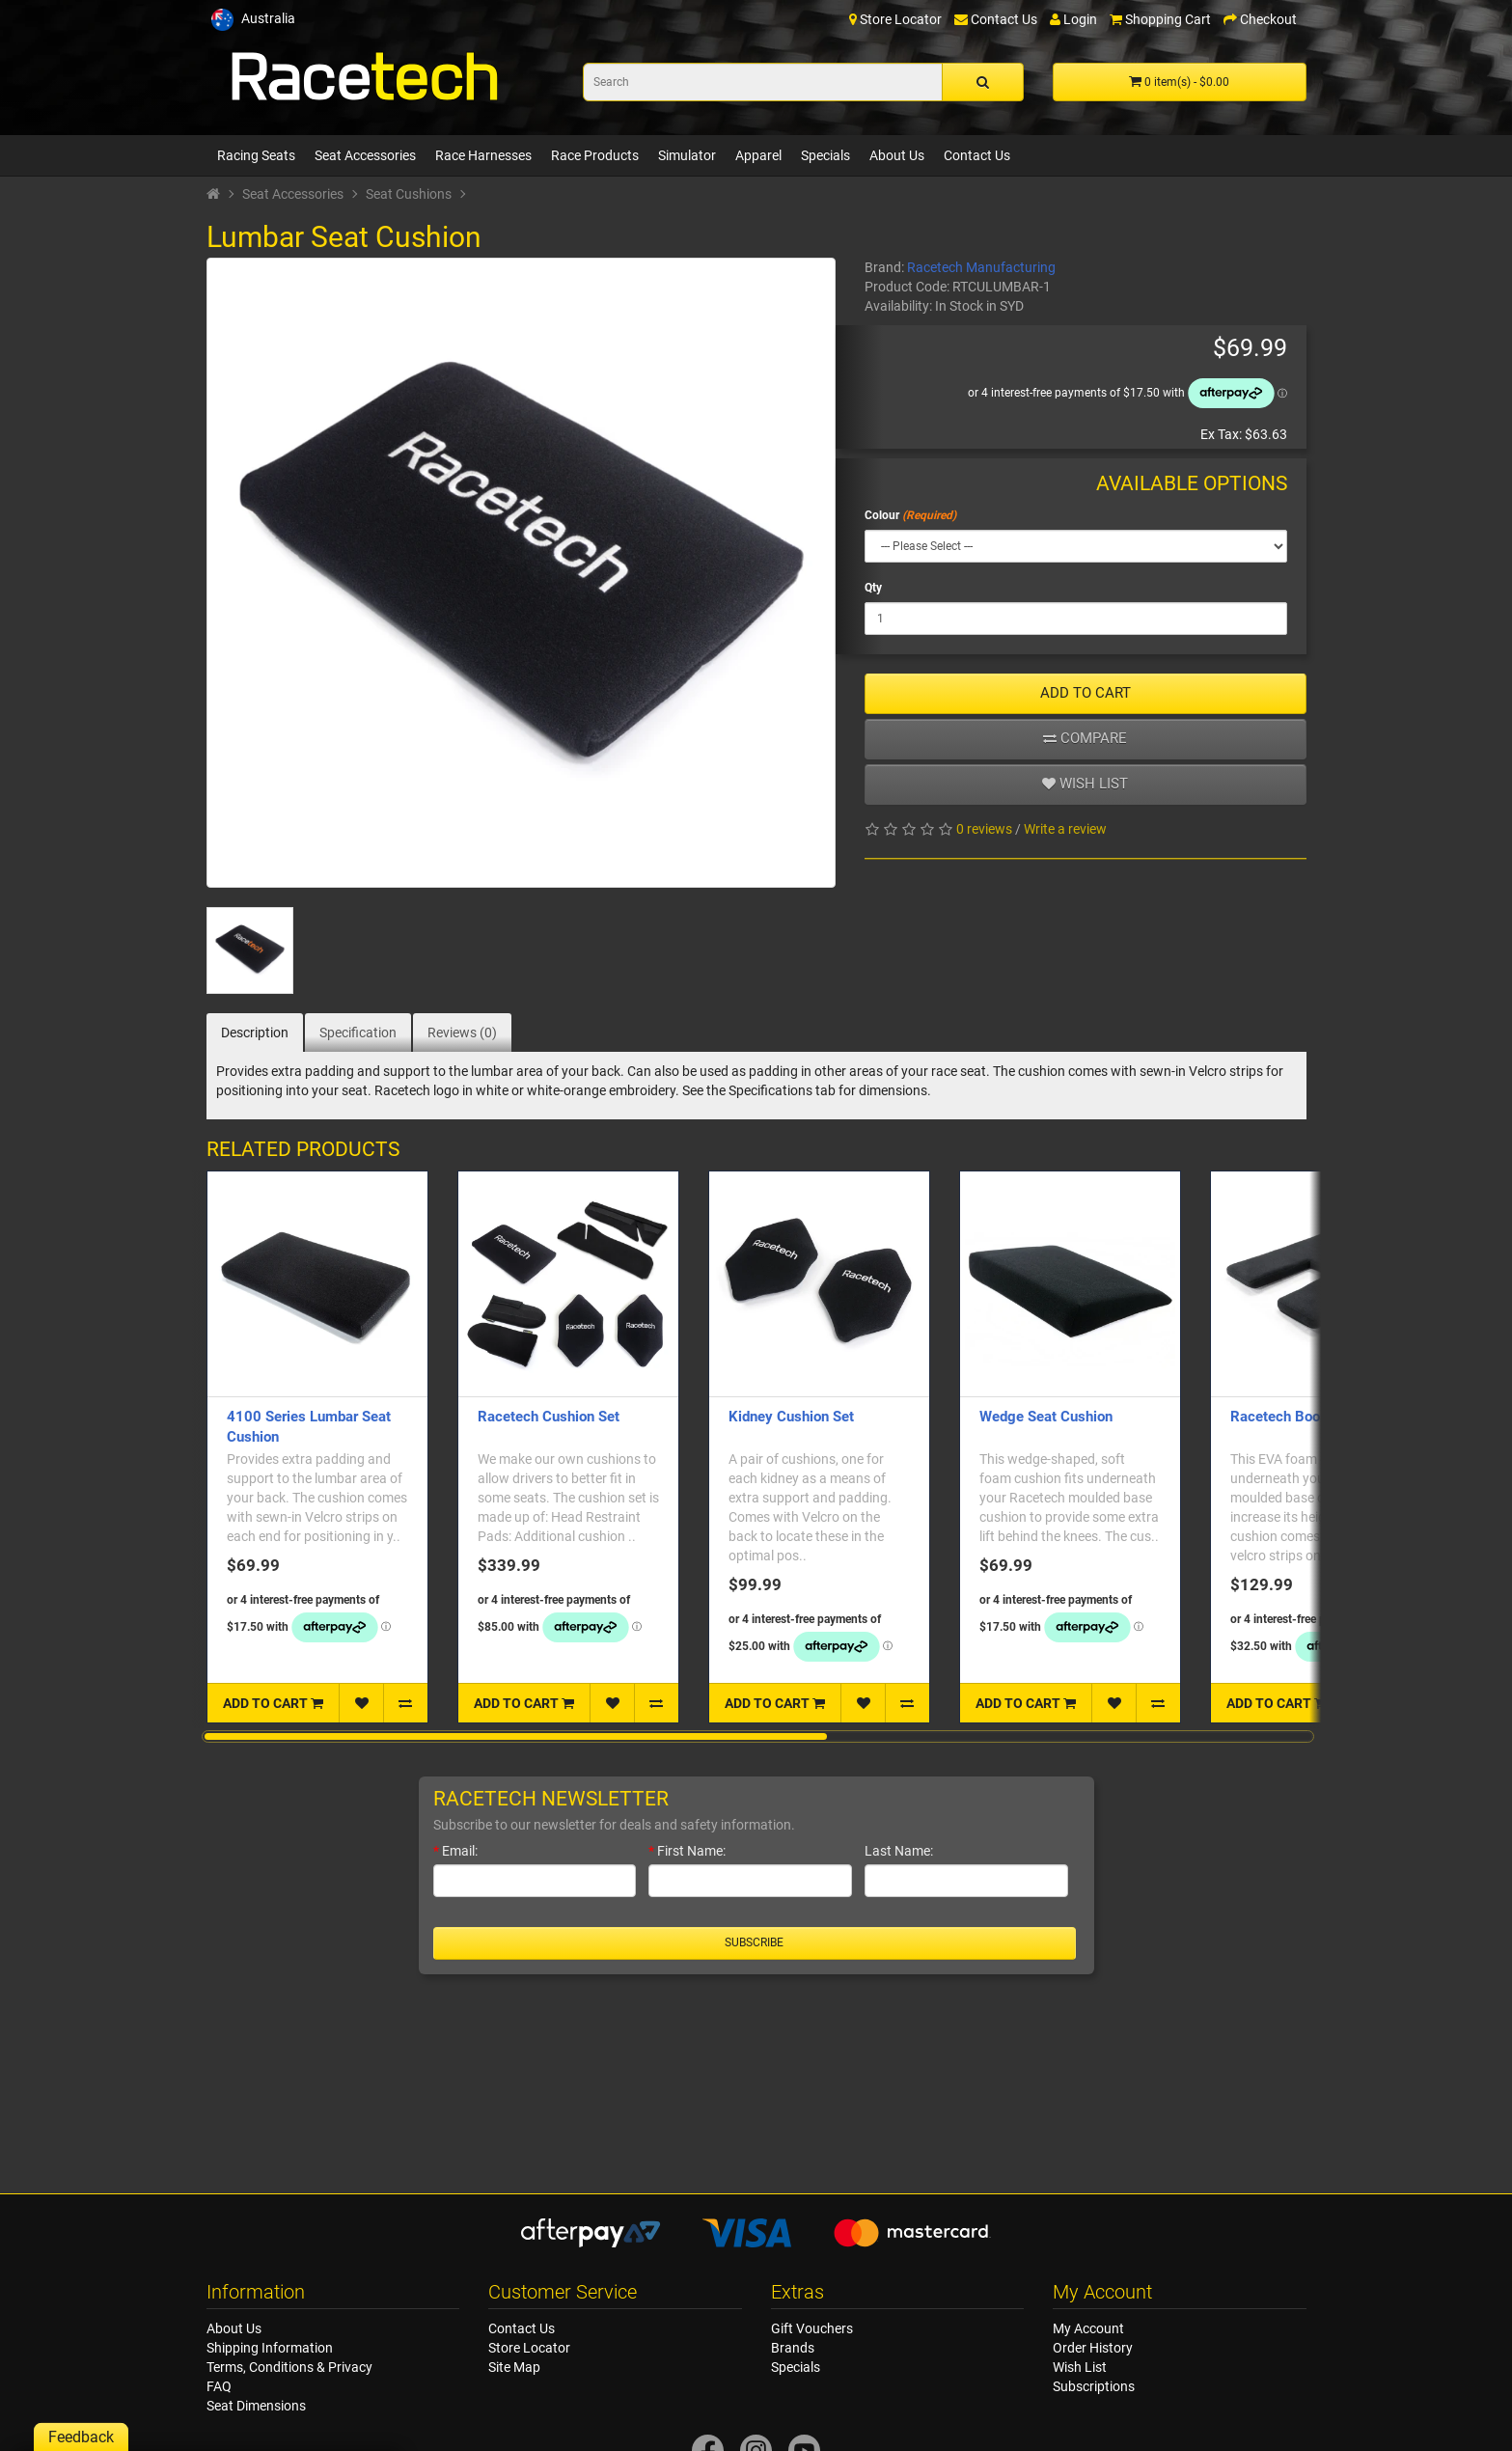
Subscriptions (1094, 2386)
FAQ (219, 2386)
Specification (358, 1032)
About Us (896, 155)
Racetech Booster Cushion (1315, 1416)
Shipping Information (269, 2347)
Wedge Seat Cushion (1046, 1416)
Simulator (687, 155)
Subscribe (754, 1942)
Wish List (1080, 2367)
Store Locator (529, 2347)
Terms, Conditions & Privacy (289, 2367)
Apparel (758, 155)
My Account (1088, 2328)
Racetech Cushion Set (548, 1416)
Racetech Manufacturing (981, 267)
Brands (792, 2347)
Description (255, 1032)
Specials (825, 155)
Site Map (514, 2367)
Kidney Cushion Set (791, 1416)
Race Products (595, 155)
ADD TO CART (1085, 693)
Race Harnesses (483, 155)
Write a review (1065, 829)
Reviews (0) (462, 1032)
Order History (1093, 2347)
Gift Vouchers (812, 2328)
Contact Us (977, 155)
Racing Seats (256, 155)
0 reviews (984, 829)
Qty (873, 587)
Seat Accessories (365, 155)
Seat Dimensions (256, 2405)
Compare (1085, 738)
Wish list (1085, 783)
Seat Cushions (409, 194)
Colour (882, 515)
